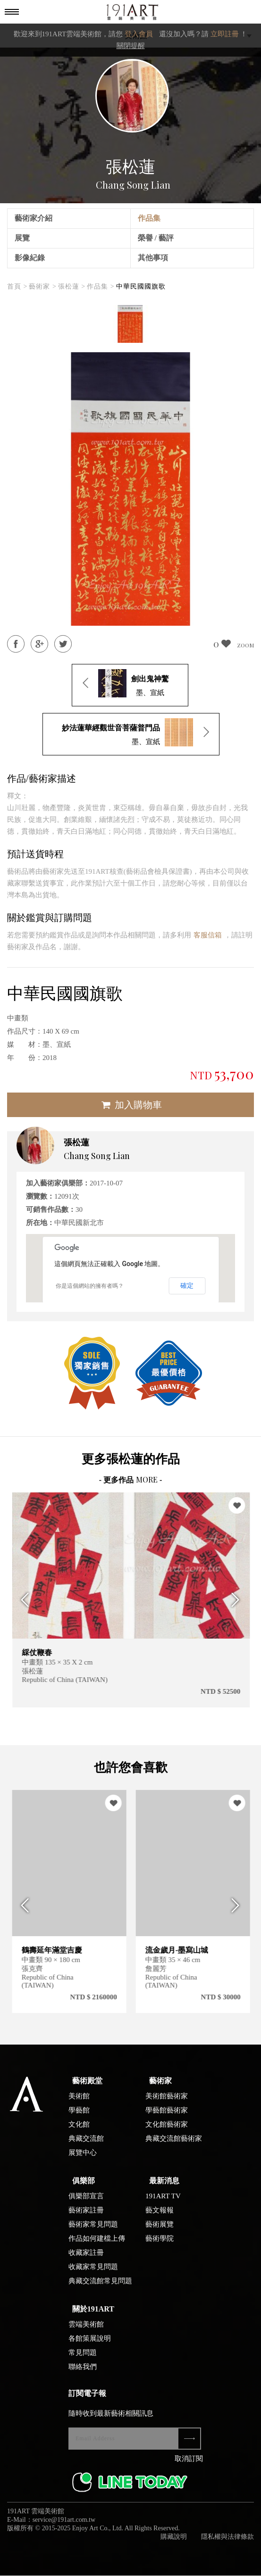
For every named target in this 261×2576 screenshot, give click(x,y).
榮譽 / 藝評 (156, 238)
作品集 (149, 218)
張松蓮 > (71, 286)
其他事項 (153, 258)
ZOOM (245, 645)
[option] (130, 324)
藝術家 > (42, 286)
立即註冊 (224, 34)
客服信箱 (208, 935)
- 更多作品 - (130, 1480)
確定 (187, 1285)
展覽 (22, 238)
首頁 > (17, 286)
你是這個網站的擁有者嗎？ (90, 1286)
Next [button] (238, 1599)
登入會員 (139, 34)
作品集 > (100, 286)
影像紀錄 (30, 258)
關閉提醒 (131, 46)
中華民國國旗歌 (141, 286)
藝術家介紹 (33, 218)
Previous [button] (22, 1599)
